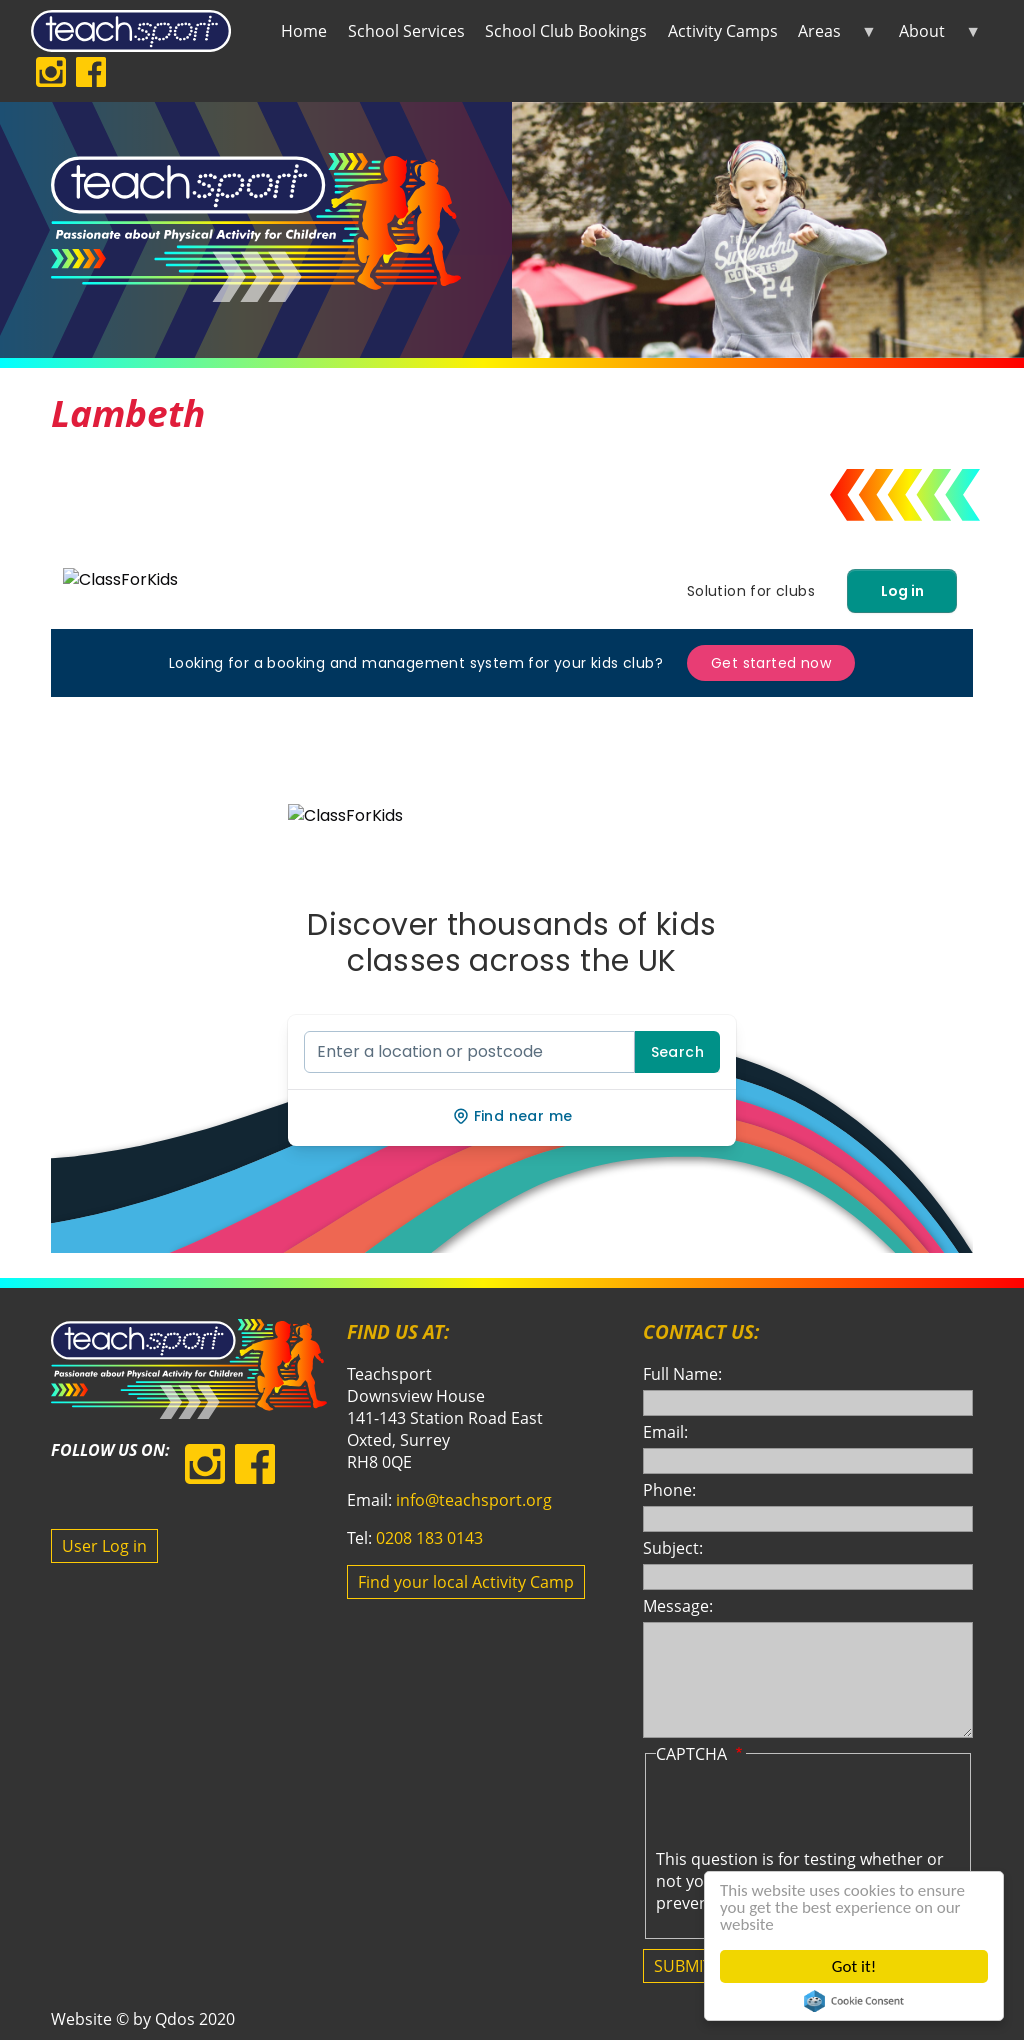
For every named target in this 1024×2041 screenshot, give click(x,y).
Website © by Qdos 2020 (143, 2019)
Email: (665, 1432)
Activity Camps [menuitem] (723, 31)
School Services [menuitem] (406, 31)
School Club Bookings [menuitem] (566, 31)
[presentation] (808, 1809)
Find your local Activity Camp (466, 1582)
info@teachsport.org (474, 1500)
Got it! (854, 1966)
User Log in (104, 1546)
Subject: (673, 1548)
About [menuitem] (935, 35)
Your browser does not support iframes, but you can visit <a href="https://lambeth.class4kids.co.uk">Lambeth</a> (512, 902)
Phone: (669, 1490)
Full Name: (682, 1374)
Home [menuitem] (304, 31)
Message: (678, 1606)
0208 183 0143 (429, 1538)
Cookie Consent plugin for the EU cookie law (854, 2001)
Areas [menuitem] (832, 35)
